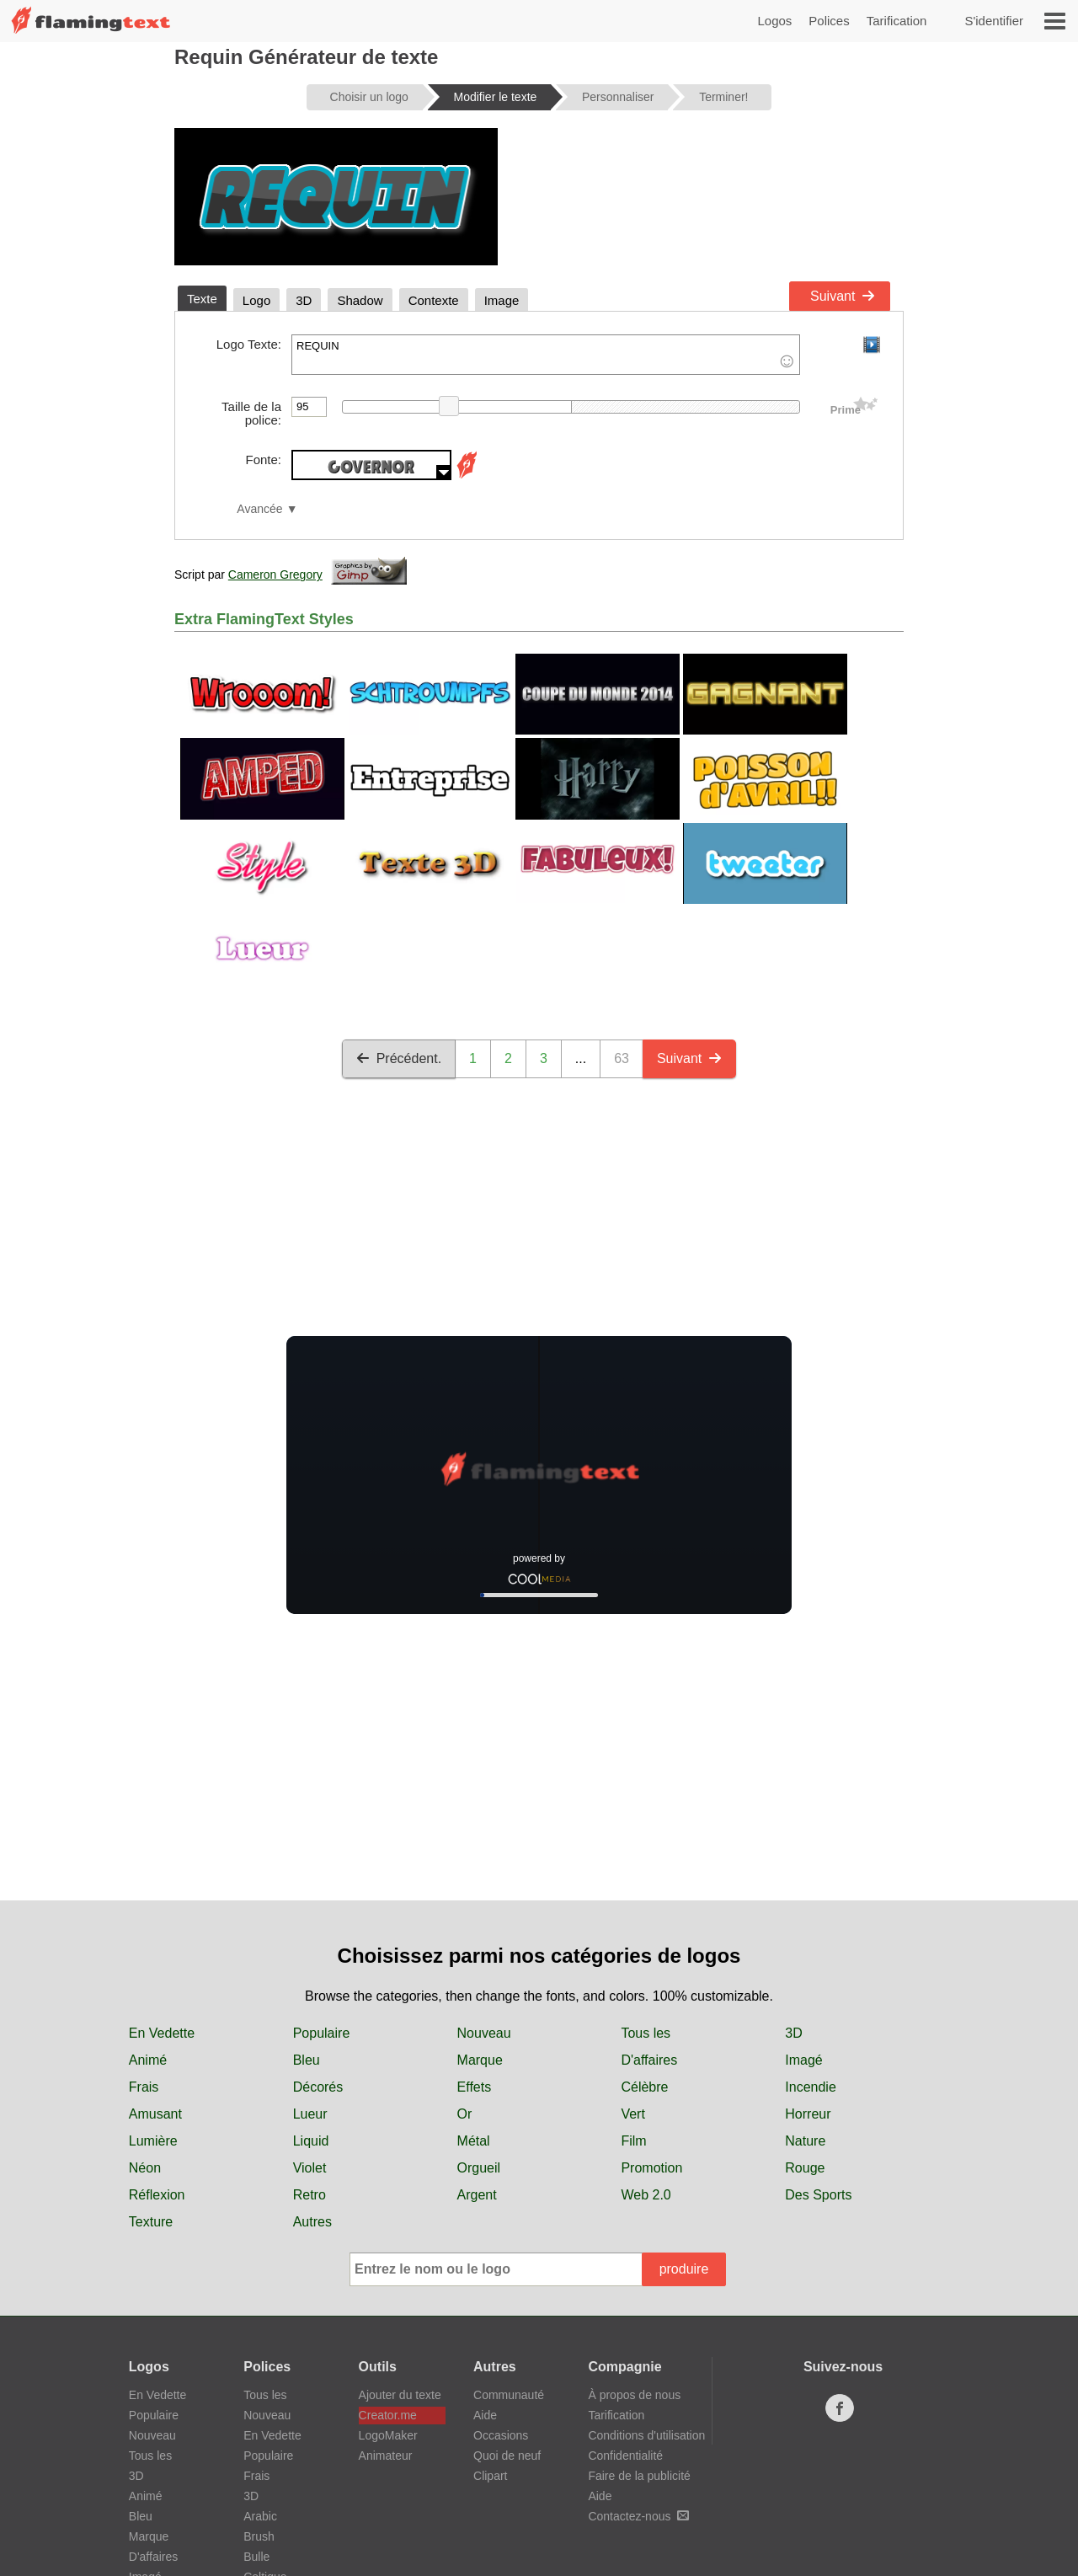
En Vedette (162, 2033)
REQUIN (545, 354)
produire (684, 2269)
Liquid (311, 2141)
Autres (312, 2222)
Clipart (490, 2475)
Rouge (805, 2168)
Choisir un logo (369, 97)
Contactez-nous (638, 2516)
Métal (473, 2141)
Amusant (155, 2114)
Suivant (842, 296)
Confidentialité (625, 2455)
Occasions (500, 2435)
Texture (151, 2222)
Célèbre (644, 2087)
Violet (310, 2168)
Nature (805, 2141)
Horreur (807, 2114)
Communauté (508, 2395)
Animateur (386, 2455)
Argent (477, 2195)
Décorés (318, 2087)
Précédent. (398, 1058)
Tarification (897, 20)
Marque (480, 2060)
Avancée (259, 509)
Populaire (321, 2033)
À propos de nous (634, 2395)
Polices (828, 20)
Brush (259, 2536)
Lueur (310, 2114)
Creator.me (388, 2415)
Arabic (260, 2516)
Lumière (153, 2141)
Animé (148, 2060)
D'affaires (649, 2060)
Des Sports (818, 2195)
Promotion (651, 2168)
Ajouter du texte (400, 2395)
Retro (309, 2195)
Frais (144, 2087)
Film (633, 2141)
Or (464, 2114)
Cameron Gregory (275, 574)
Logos (774, 20)
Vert (632, 2114)
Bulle (256, 2556)
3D (793, 2033)
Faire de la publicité (639, 2475)
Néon (145, 2168)
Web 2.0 (645, 2195)
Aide (485, 2415)
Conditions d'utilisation (646, 2435)
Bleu (306, 2060)
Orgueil (479, 2168)
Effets (474, 2087)
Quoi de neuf (507, 2455)
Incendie (810, 2087)
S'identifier (993, 20)
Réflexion (157, 2195)
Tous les (645, 2033)
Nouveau (484, 2033)
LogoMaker (388, 2435)
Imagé (803, 2060)
